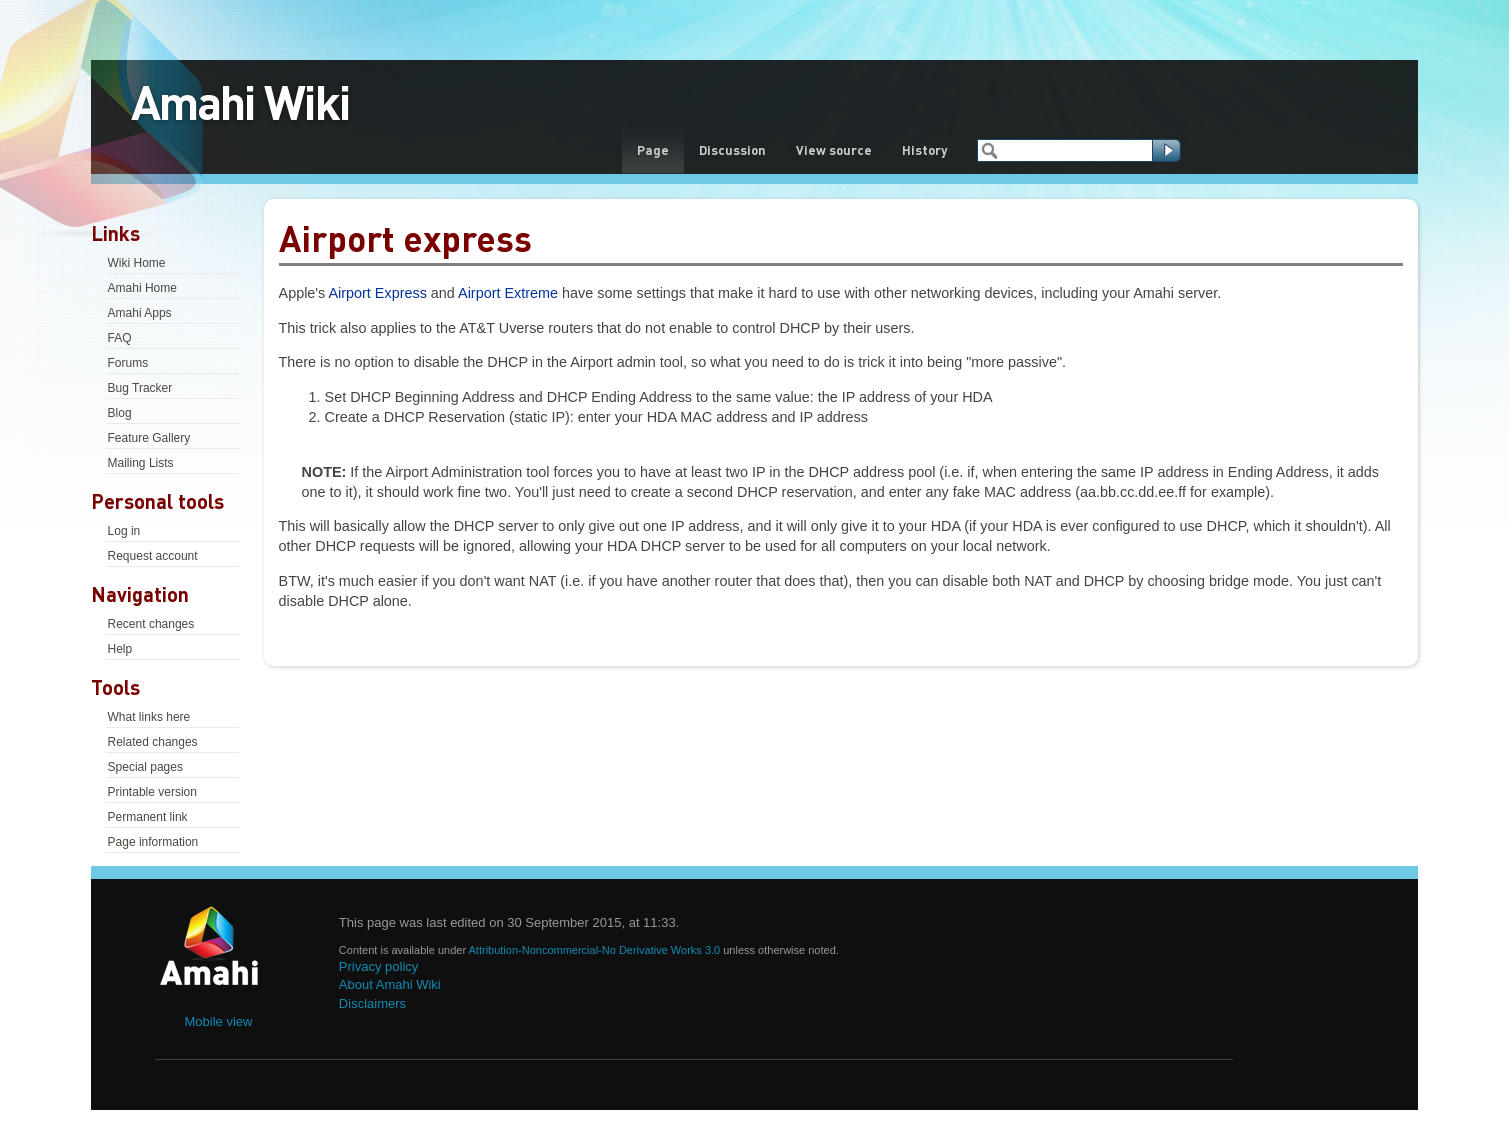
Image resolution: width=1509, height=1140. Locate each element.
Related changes (153, 742)
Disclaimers (372, 1003)
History (924, 150)
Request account (153, 556)
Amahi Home (142, 288)
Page (653, 150)
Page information (153, 842)
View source (834, 150)
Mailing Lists (141, 463)
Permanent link (148, 817)
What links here (149, 717)
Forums (128, 363)
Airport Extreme (508, 293)
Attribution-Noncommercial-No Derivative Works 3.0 (596, 950)
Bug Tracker (140, 388)
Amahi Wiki (240, 101)
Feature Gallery (149, 438)
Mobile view (219, 1021)
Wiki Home (137, 263)
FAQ (120, 338)
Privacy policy (378, 966)
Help (120, 649)
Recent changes (151, 624)
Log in (124, 531)
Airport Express (377, 293)
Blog (120, 413)
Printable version (152, 792)
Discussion (732, 150)
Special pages (145, 767)
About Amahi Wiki (390, 984)
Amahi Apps (140, 313)
